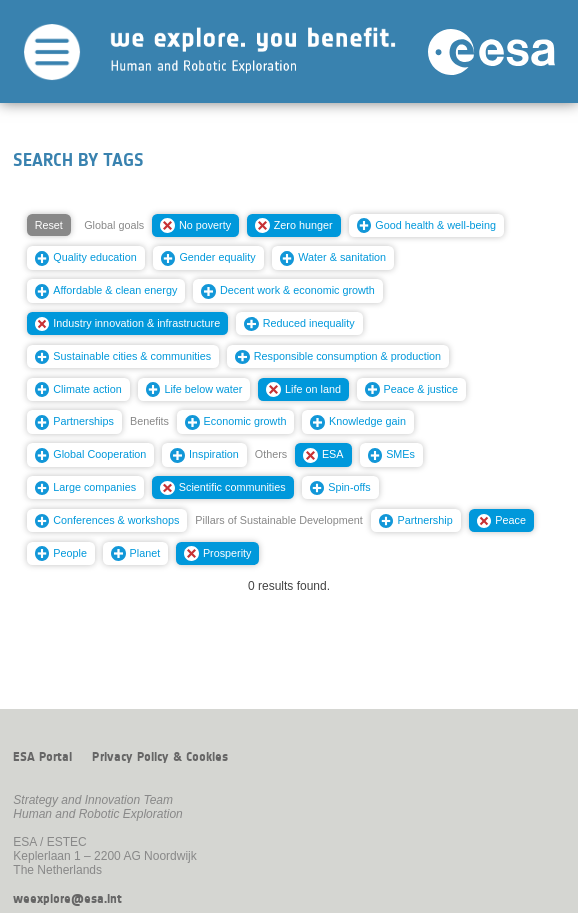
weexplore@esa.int (67, 899)
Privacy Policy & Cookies (160, 757)
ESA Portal (42, 757)
